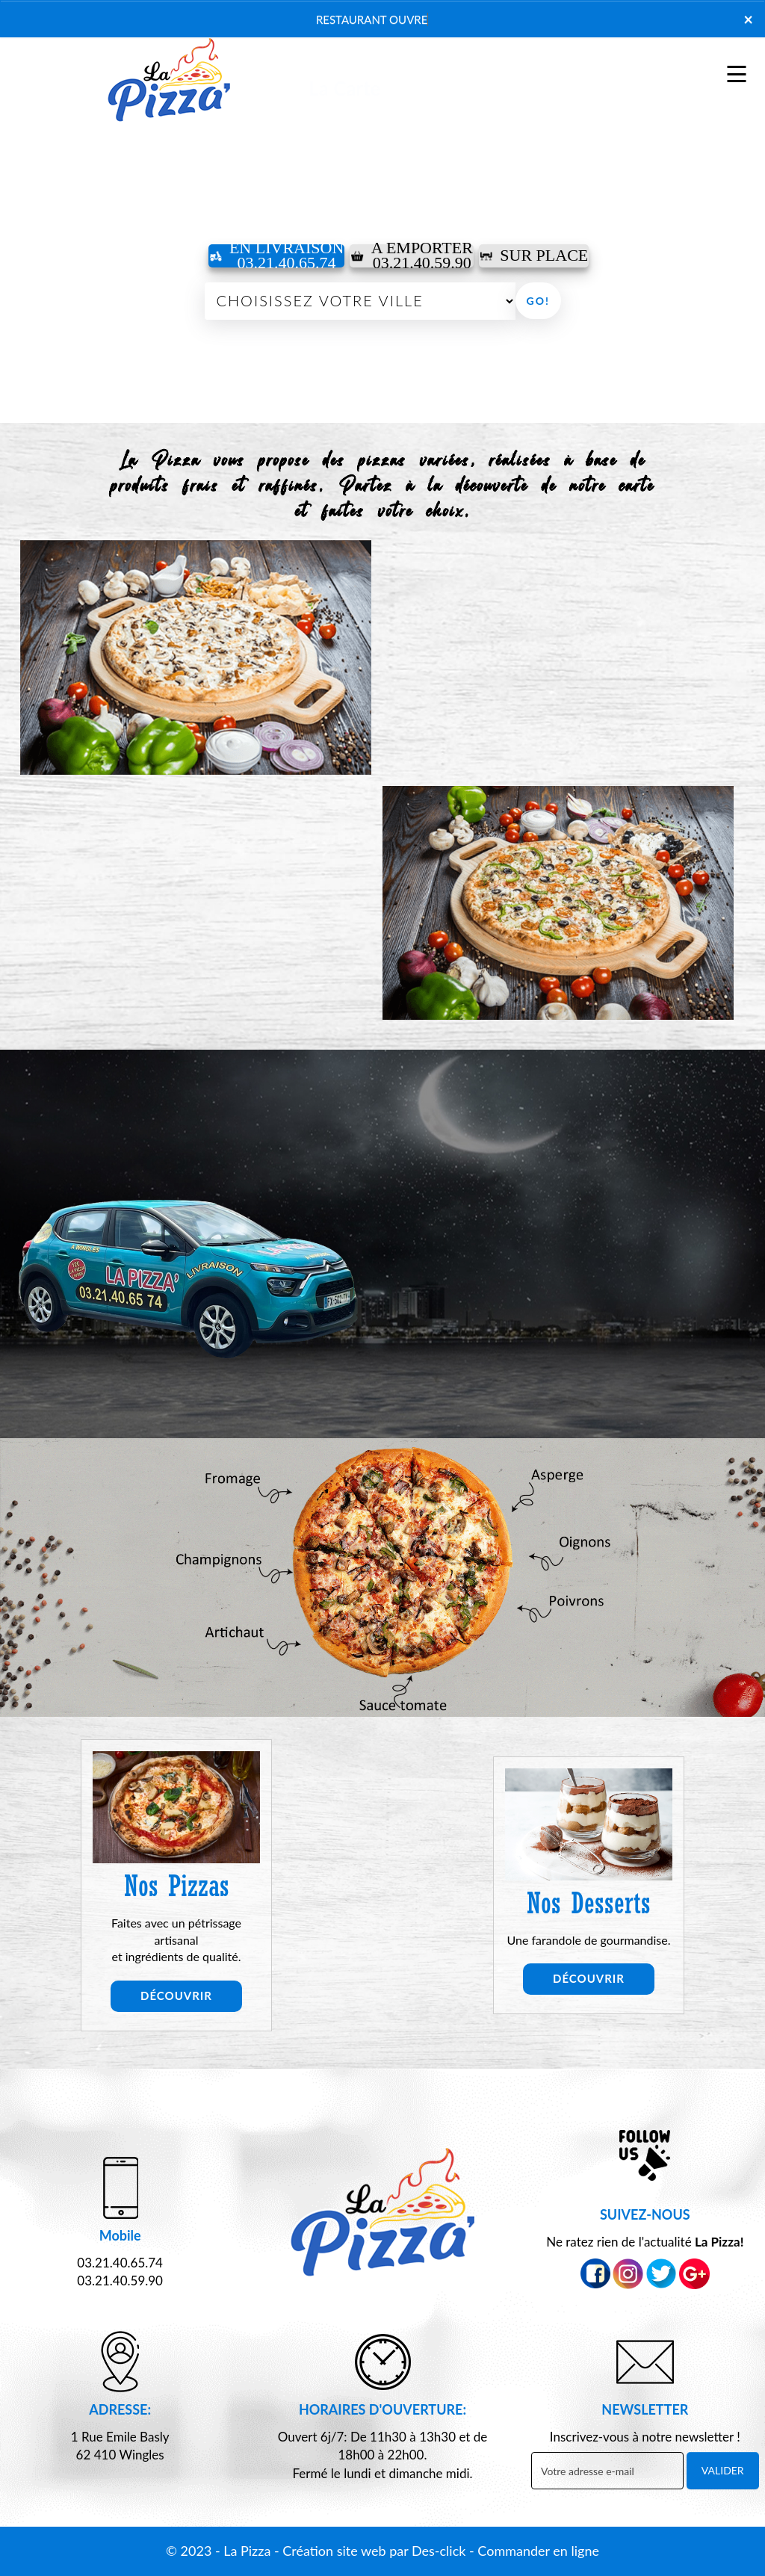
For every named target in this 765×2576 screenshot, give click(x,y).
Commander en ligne (538, 2550)
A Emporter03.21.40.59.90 (411, 255)
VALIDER (722, 2470)
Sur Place (534, 255)
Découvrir (176, 1995)
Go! (538, 300)
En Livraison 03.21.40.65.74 (276, 255)
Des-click (438, 2550)
